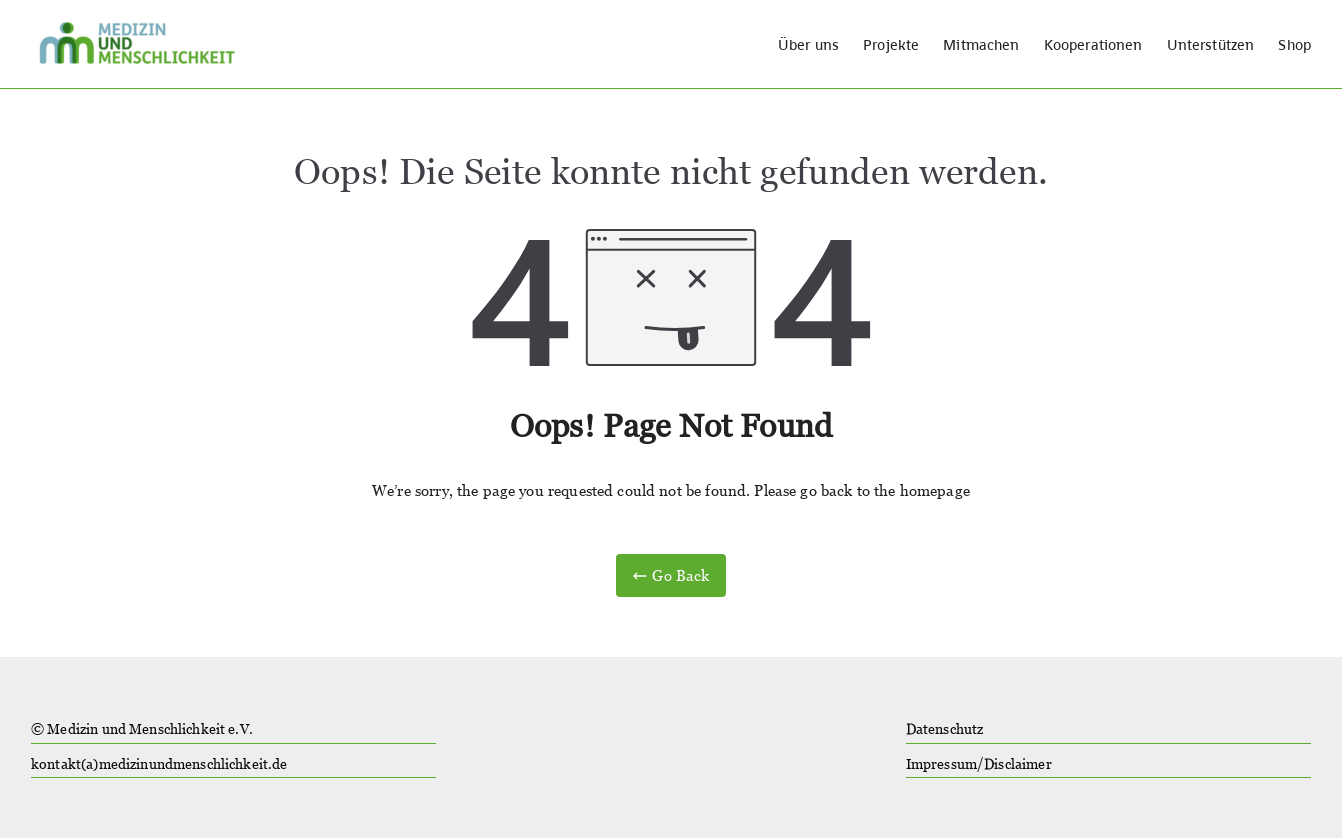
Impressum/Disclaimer (979, 764)
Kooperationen (1093, 44)
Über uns (808, 44)
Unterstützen (1211, 44)
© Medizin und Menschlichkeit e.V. (142, 729)
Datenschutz (945, 729)
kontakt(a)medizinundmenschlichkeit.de (159, 764)
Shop (1294, 44)
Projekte (891, 44)
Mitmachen (981, 44)
